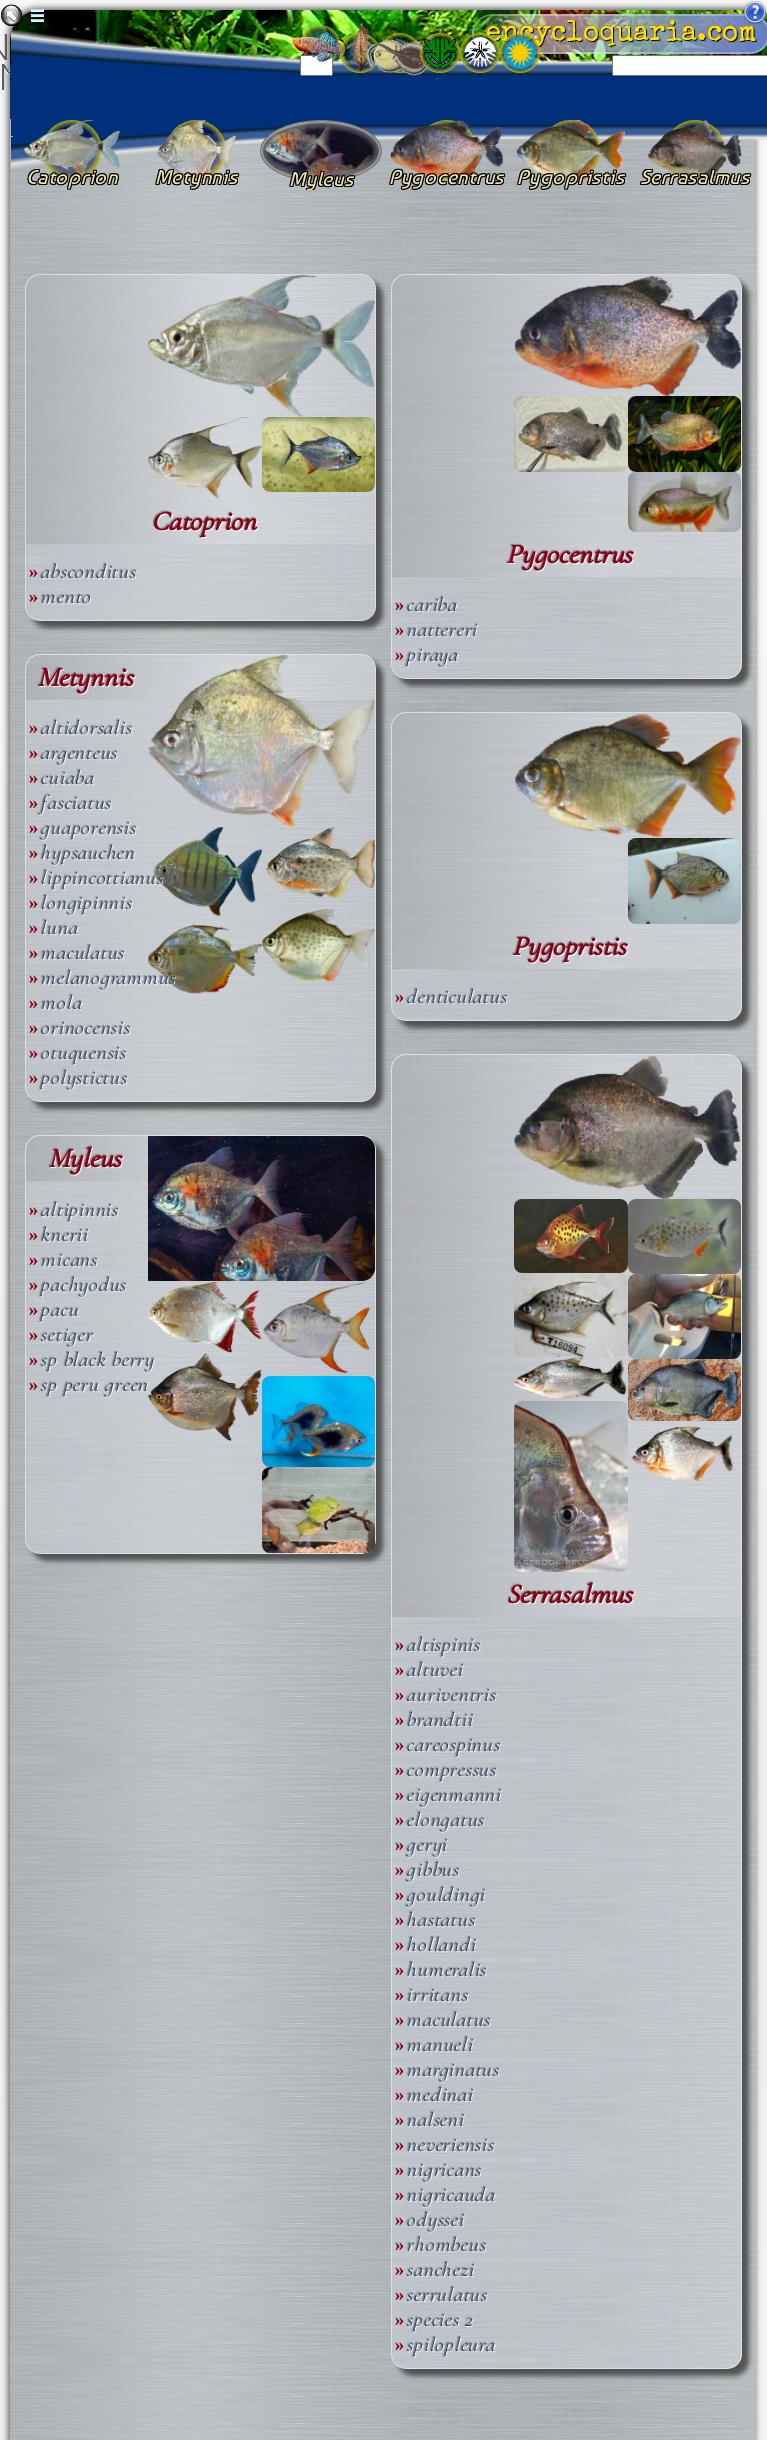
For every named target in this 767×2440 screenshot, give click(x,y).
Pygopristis (569, 946)
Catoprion (203, 521)
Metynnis (85, 677)
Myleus (84, 1158)
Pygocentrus (569, 554)
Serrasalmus (569, 1594)
